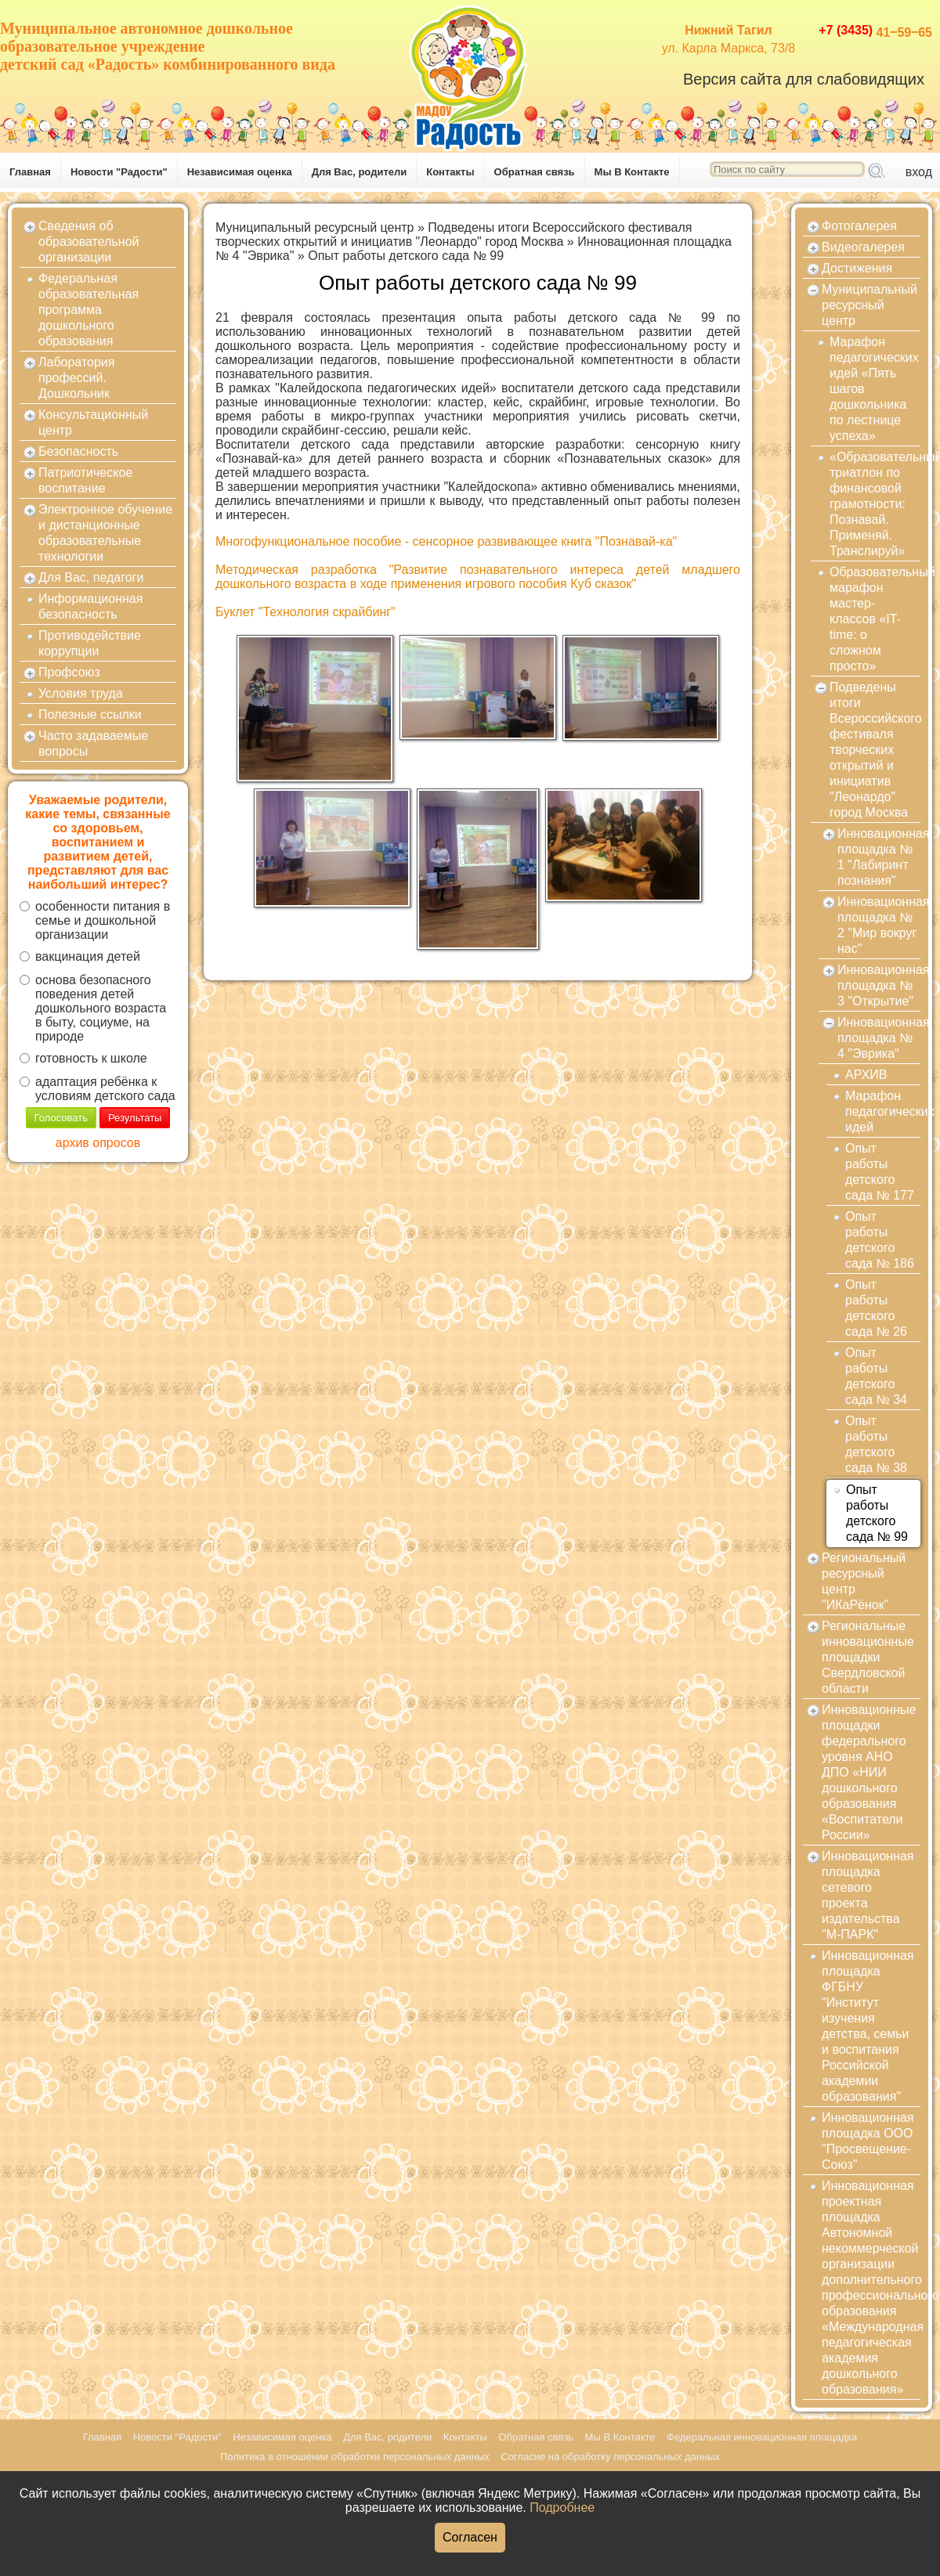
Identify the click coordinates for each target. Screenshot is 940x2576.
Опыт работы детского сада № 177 (879, 1172)
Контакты (450, 172)
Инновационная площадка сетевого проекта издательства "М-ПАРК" (868, 1895)
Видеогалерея (863, 247)
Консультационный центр (93, 422)
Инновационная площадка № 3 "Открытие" (878, 985)
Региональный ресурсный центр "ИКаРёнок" (864, 1581)
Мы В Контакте (632, 172)
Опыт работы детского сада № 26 (876, 1308)
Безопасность (78, 451)
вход (919, 172)
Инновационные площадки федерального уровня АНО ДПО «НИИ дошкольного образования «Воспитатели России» (869, 1772)
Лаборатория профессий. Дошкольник (76, 377)
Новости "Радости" (119, 172)
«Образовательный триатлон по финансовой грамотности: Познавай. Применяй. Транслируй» (875, 503)
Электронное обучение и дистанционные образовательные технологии (105, 533)
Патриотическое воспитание (85, 480)
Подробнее (562, 2507)
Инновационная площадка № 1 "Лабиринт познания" (878, 857)
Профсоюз (69, 672)
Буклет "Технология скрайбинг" (305, 612)
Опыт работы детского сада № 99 (406, 255)
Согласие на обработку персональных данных (610, 2456)
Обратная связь (534, 172)
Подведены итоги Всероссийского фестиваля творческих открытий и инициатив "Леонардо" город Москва (453, 234)
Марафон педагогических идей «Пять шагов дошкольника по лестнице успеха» (874, 388)
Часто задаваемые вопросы (93, 743)
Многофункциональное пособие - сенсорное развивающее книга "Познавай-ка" (446, 541)
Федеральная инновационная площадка (762, 2437)
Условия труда (80, 693)
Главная (30, 172)
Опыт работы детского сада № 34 (876, 1376)
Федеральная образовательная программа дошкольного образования (88, 310)
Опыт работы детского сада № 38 (876, 1444)
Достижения (857, 268)
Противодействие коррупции (89, 643)
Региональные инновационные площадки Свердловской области (868, 1657)
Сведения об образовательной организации (88, 241)
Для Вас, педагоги (90, 577)
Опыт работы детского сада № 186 (879, 1240)
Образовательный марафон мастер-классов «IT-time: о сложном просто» (875, 619)
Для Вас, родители (359, 172)
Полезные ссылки (90, 714)
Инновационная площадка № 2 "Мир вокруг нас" (878, 925)
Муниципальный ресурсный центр (314, 227)
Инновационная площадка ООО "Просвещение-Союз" (868, 2141)
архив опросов (98, 1142)
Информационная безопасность (90, 606)
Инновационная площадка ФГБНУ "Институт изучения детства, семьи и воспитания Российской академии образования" (868, 2026)
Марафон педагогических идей (882, 1111)
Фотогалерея (859, 226)
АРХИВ (866, 1074)
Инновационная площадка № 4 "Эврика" (878, 1038)
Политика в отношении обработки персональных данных (355, 2456)
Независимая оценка (239, 172)
